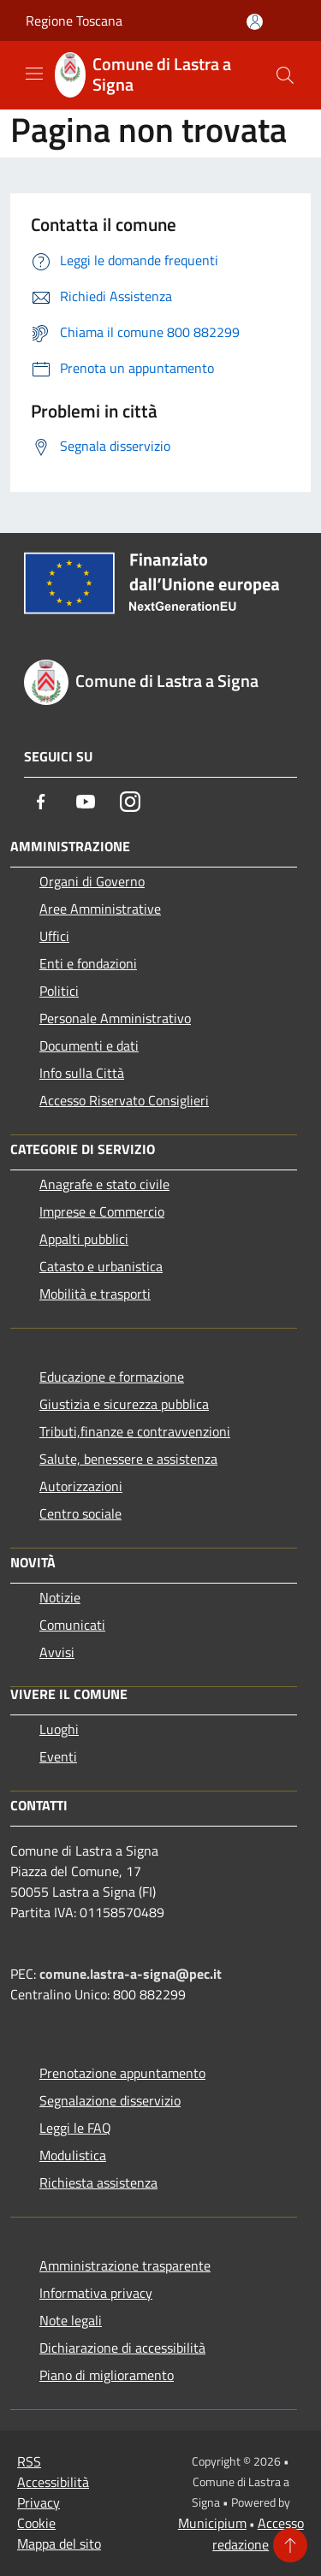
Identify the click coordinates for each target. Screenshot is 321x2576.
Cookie (36, 2523)
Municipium (212, 2523)
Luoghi (59, 1729)
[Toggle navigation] (34, 73)
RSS (29, 2461)
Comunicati (72, 1624)
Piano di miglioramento (106, 2375)
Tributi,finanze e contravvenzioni (134, 1431)
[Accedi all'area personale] (254, 22)
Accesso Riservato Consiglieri (124, 1100)
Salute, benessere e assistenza (128, 1458)
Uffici (54, 936)
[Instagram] (130, 802)
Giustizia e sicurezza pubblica (124, 1404)
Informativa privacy (95, 2293)
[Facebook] (41, 802)
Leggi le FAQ (75, 2127)
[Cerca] (285, 75)
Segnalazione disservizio (110, 2100)
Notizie (59, 1597)
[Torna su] (290, 2545)
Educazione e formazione (111, 1376)
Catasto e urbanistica (101, 1266)
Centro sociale (80, 1513)
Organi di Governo (92, 881)
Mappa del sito (59, 2543)
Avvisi (56, 1652)
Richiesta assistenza (98, 2182)
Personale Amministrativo (115, 1018)
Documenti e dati (89, 1045)
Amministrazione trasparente (125, 2265)
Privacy (38, 2502)
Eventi (58, 1756)
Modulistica (72, 2155)
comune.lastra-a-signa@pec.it (130, 1973)
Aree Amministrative (100, 908)
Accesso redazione (258, 2534)
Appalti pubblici (83, 1239)
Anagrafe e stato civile (104, 1184)
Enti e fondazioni (88, 963)
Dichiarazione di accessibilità (122, 2347)
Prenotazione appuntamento (122, 2073)
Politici (59, 990)
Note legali (70, 2320)
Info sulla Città (81, 1073)
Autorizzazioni (80, 1486)
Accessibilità (53, 2482)
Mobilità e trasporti (95, 1293)
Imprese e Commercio (101, 1211)
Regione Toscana (74, 20)
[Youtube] (85, 802)
